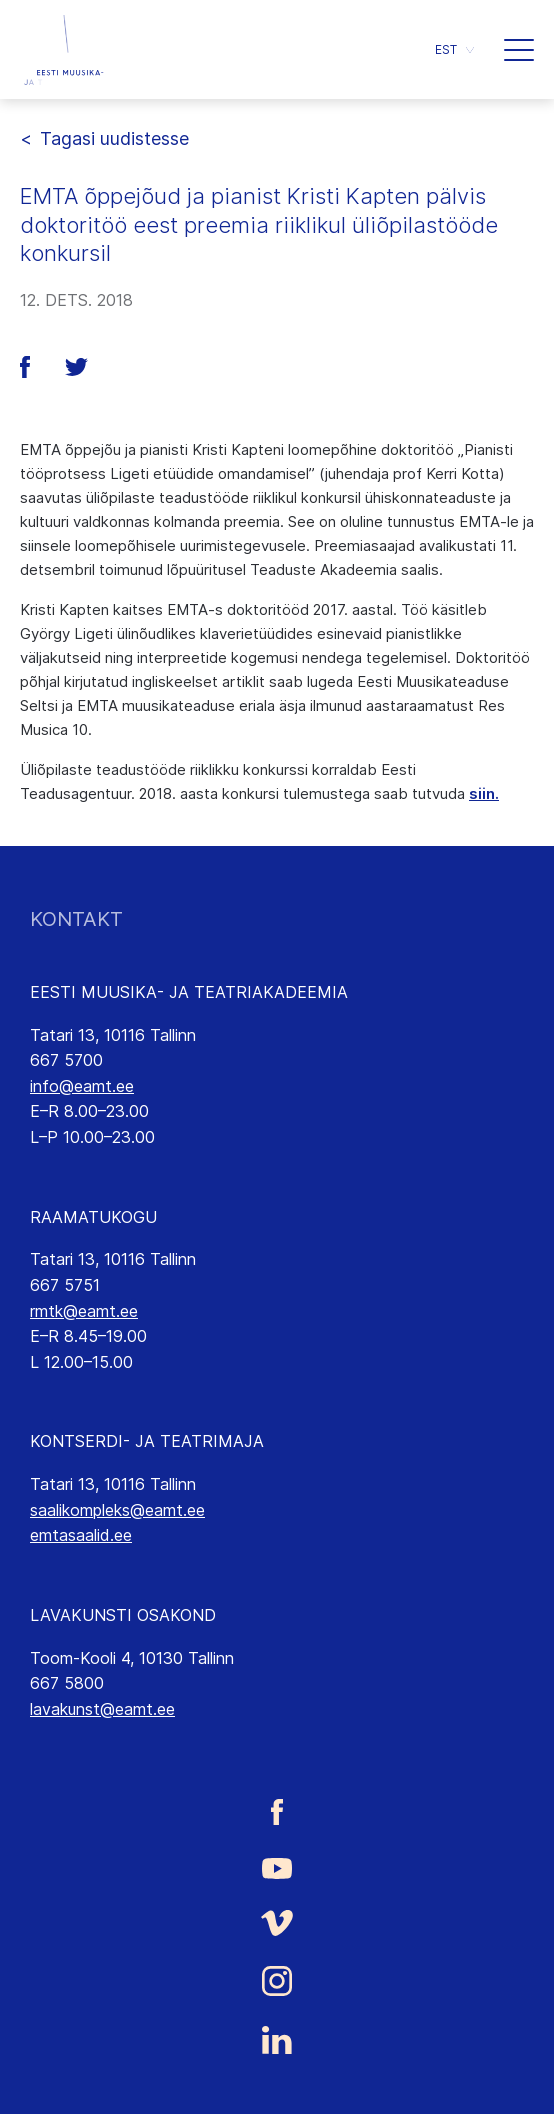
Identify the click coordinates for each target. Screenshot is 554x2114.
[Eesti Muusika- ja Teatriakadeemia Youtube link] (277, 1867)
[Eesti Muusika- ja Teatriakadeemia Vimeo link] (277, 1922)
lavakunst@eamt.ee (102, 1709)
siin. (484, 793)
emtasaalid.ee (81, 1535)
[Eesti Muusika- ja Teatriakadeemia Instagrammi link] (277, 1981)
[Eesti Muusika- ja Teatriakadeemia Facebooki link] (277, 1812)
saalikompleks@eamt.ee (117, 1510)
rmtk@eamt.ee (84, 1311)
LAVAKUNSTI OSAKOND (123, 1615)
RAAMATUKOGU (93, 1217)
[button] (454, 49)
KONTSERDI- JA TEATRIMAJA (147, 1441)
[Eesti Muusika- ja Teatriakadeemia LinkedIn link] (277, 2040)
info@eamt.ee (82, 1086)
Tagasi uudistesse (114, 138)
